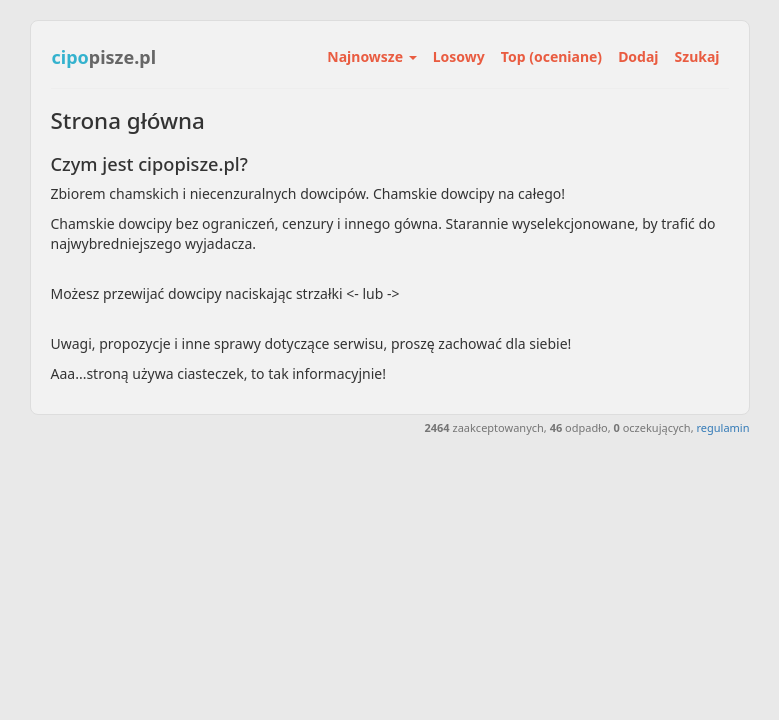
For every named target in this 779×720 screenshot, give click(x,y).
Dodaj (638, 56)
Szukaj (697, 56)
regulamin (722, 427)
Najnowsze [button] (371, 56)
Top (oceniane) (551, 56)
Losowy (459, 56)
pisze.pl (104, 57)
